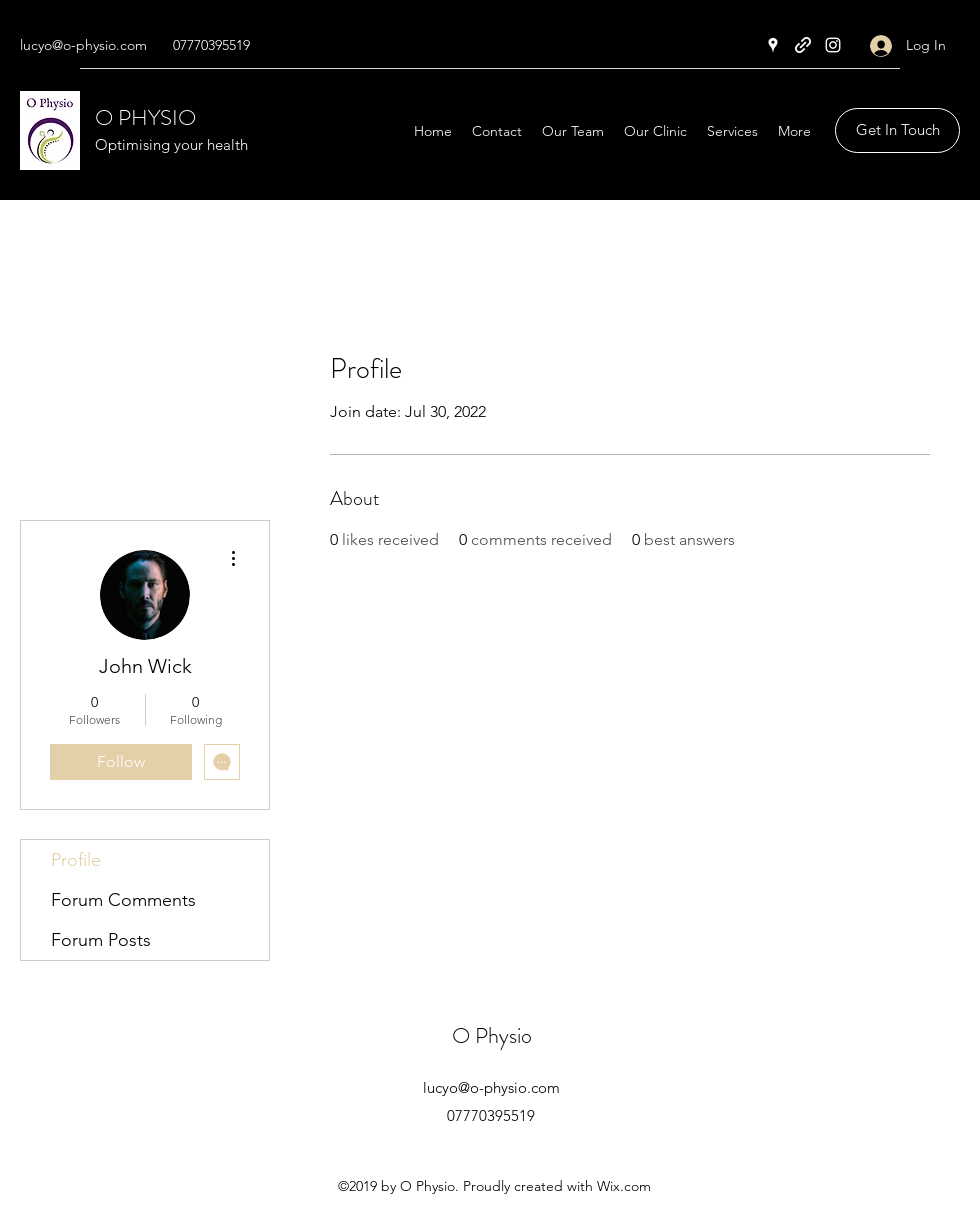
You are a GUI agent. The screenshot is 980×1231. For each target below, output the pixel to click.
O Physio (492, 1035)
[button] (897, 130)
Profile (76, 860)
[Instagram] (833, 45)
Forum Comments (123, 900)
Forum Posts (101, 940)
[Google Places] (773, 45)
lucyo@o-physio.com (83, 45)
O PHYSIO (145, 117)
